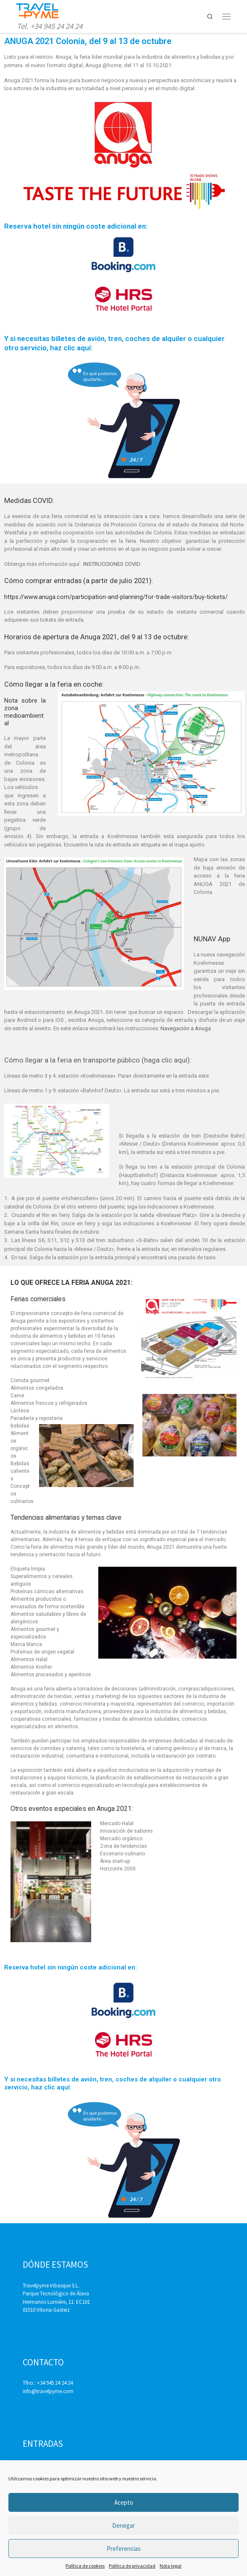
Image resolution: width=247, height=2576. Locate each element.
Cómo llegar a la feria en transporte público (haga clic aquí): (98, 1060)
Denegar (123, 2525)
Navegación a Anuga (185, 1028)
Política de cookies (85, 2566)
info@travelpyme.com (48, 2391)
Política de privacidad (132, 2566)
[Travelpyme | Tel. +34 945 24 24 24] (37, 10)
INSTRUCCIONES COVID (111, 564)
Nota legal (170, 2566)
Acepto (123, 2502)
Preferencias (124, 2549)
